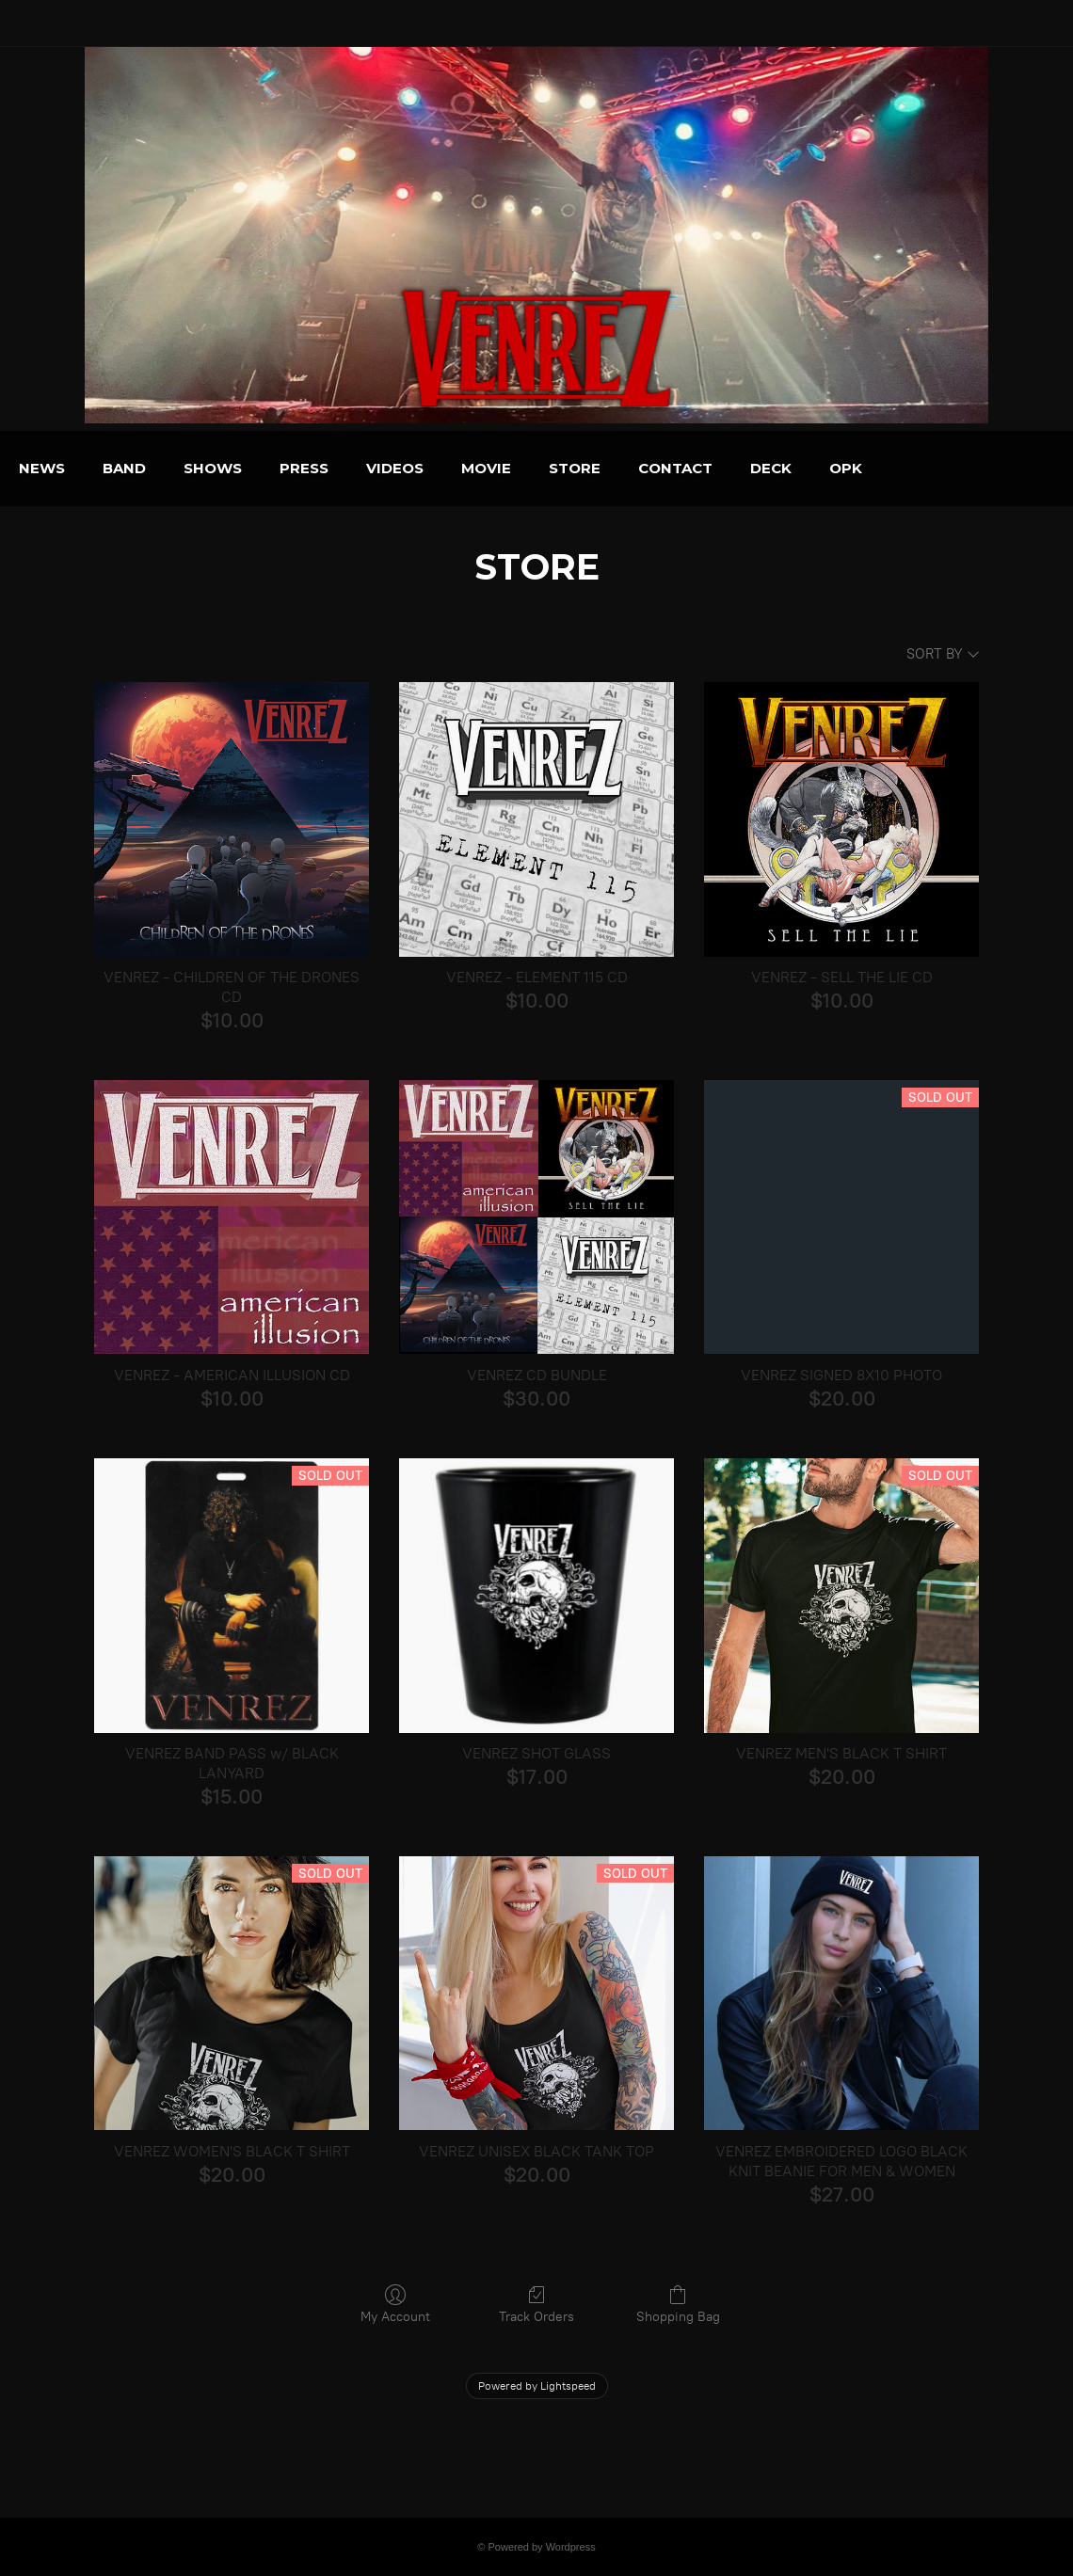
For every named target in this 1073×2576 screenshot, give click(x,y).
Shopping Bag (678, 2304)
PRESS (400, 468)
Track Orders (536, 2304)
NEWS (138, 468)
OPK (941, 468)
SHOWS (309, 468)
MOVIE (582, 468)
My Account (395, 2304)
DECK (867, 468)
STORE (671, 468)
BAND (220, 468)
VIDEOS (491, 468)
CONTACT (771, 468)
